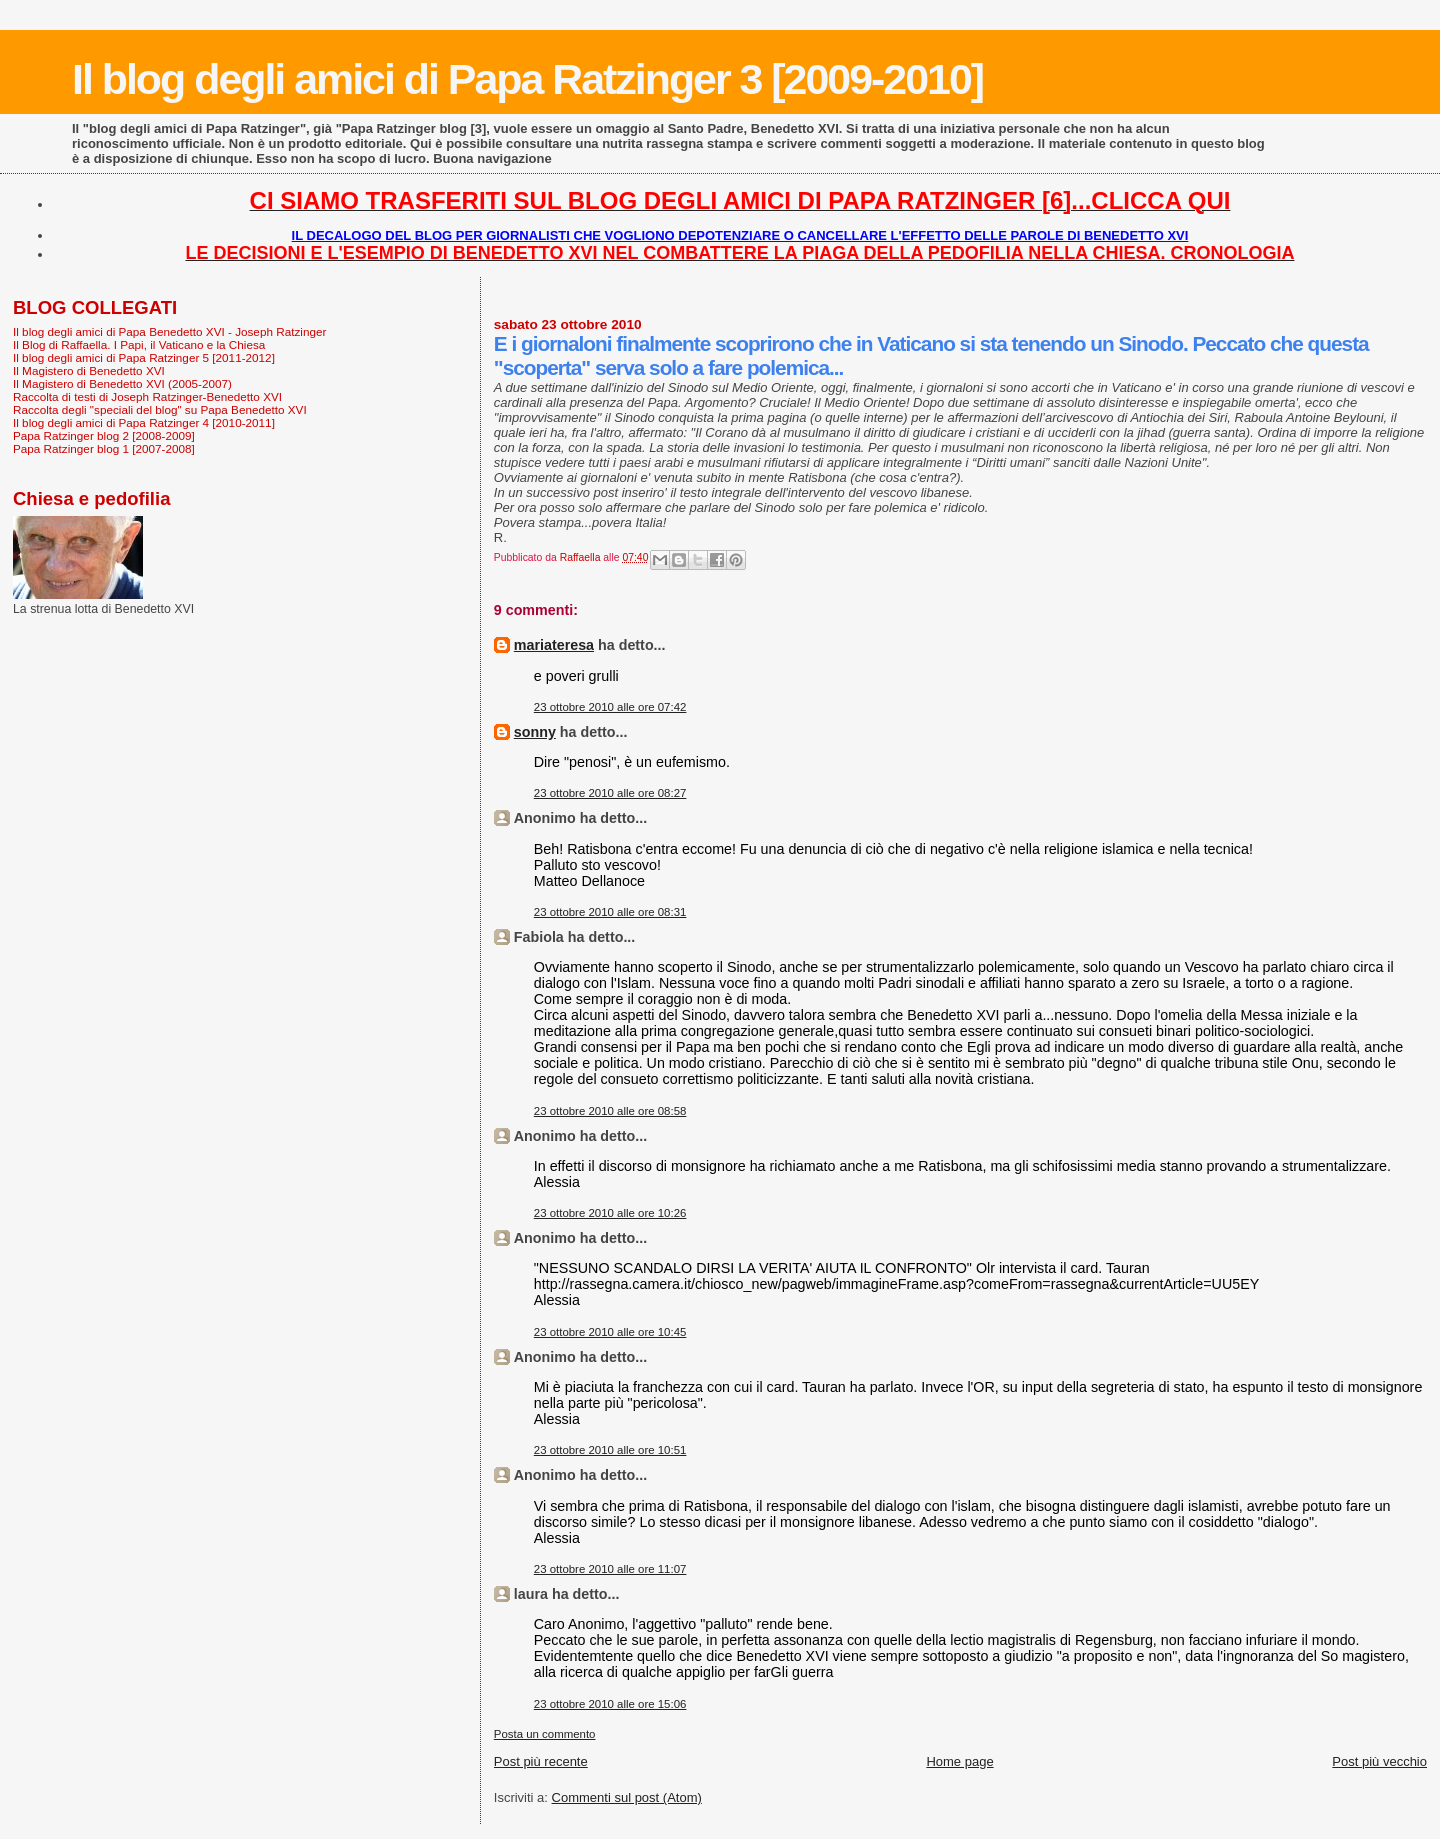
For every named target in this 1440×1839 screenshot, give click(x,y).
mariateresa (554, 645)
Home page (959, 1761)
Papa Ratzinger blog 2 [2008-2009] (104, 435)
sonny (535, 732)
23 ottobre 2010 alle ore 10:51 (610, 1450)
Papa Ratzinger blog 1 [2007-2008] (104, 448)
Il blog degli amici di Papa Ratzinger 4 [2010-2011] (144, 422)
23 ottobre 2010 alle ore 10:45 (610, 1332)
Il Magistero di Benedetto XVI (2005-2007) (122, 383)
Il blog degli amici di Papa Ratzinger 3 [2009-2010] (527, 79)
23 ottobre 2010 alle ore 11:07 (610, 1569)
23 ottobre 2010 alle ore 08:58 (610, 1111)
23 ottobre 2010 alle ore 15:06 (610, 1704)
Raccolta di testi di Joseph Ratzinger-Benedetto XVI (147, 396)
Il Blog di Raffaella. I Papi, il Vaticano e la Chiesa (139, 344)
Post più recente (541, 1761)
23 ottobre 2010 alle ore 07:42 (610, 707)
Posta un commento (545, 1734)
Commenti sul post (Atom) (627, 1797)
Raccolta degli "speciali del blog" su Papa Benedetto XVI (160, 409)
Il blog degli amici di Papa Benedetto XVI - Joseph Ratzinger (169, 331)
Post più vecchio (1379, 1761)
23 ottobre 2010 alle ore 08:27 (610, 793)
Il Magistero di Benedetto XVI (89, 370)
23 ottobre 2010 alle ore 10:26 (610, 1213)
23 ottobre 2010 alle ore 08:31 (610, 912)
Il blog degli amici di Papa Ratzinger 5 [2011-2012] (144, 357)
